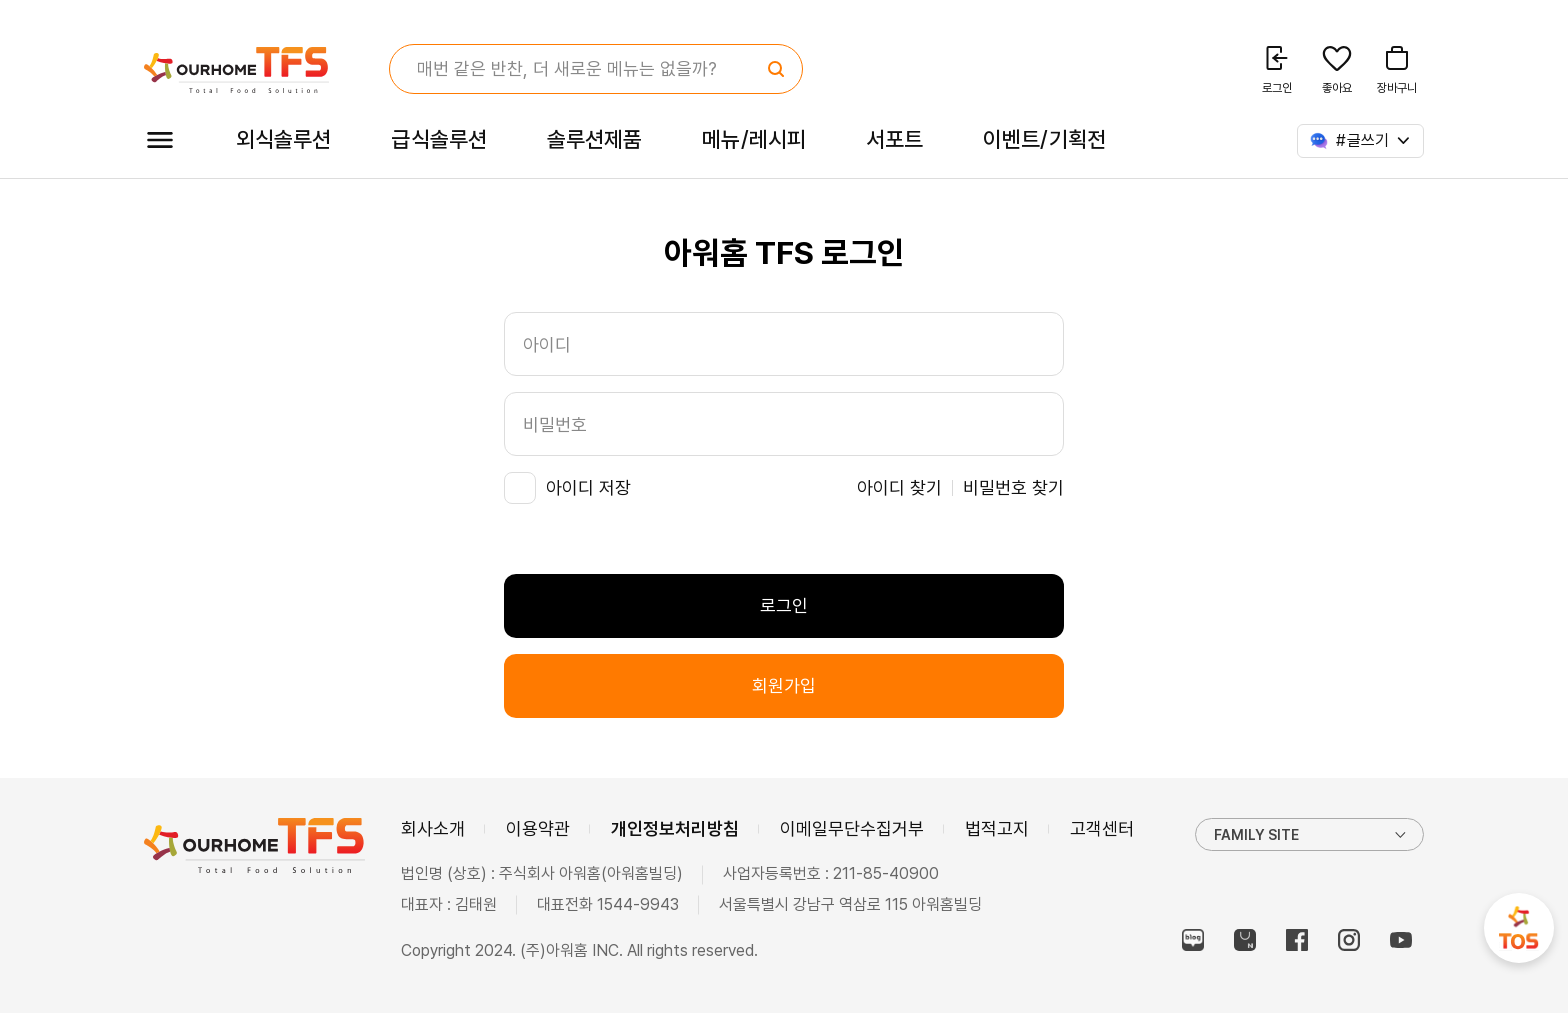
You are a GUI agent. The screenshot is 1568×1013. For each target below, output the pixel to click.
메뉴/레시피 (754, 139)
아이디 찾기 (899, 487)
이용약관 (538, 828)
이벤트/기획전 (1044, 139)
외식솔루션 (283, 139)
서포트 (894, 139)
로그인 (784, 605)
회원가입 (784, 685)
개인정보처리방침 (675, 828)
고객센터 (1102, 828)
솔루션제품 (594, 139)
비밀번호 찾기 (1013, 487)
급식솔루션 (438, 139)
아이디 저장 (588, 487)
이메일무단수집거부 (852, 828)
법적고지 (997, 828)
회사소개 (433, 828)
